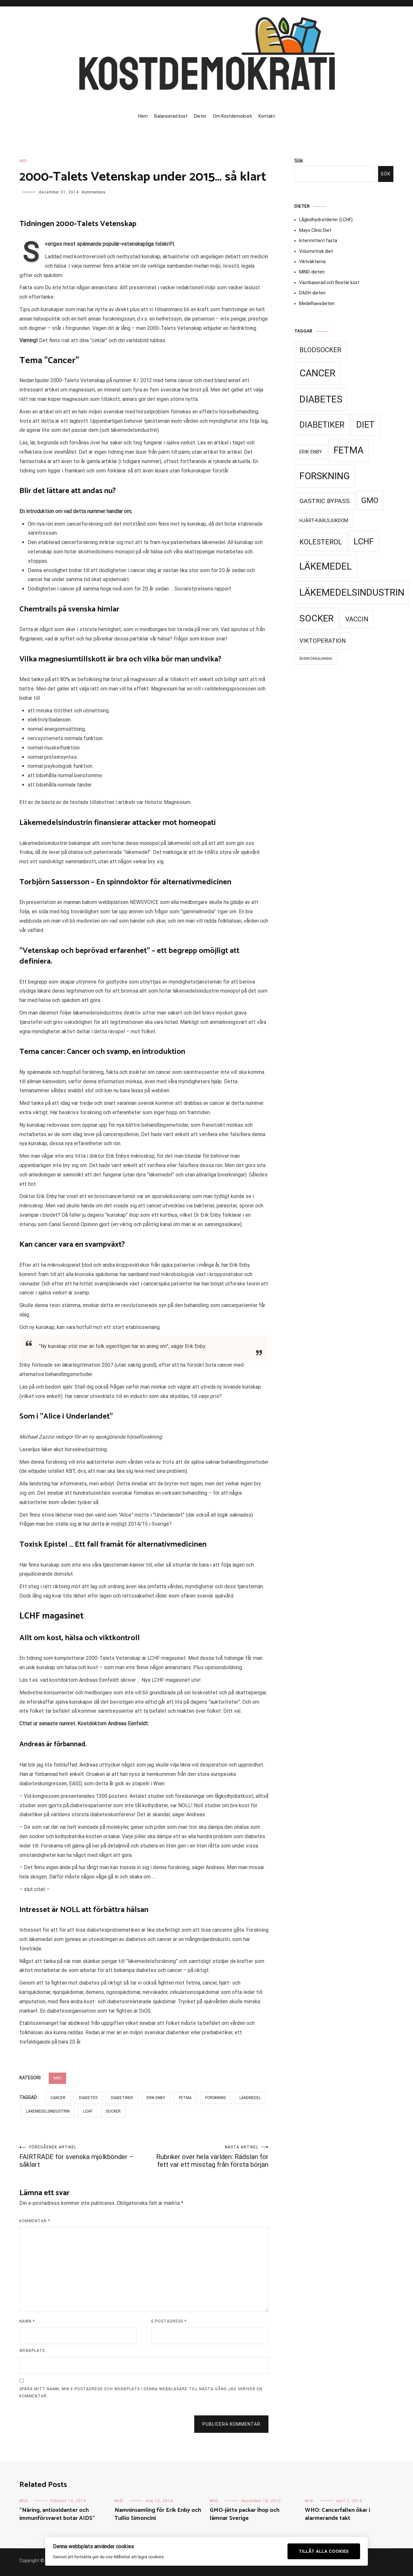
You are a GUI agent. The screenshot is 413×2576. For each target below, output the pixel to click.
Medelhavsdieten (317, 303)
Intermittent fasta (318, 240)
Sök (298, 161)
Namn (27, 2321)
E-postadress (168, 2321)
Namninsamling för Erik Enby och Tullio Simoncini (158, 2514)
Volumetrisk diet (316, 251)
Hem (143, 116)
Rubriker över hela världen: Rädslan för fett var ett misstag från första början (206, 2156)
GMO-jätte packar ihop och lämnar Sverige (244, 2514)
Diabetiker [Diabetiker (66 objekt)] (322, 425)
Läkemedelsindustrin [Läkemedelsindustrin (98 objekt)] (351, 592)
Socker (113, 2111)
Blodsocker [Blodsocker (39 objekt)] (320, 350)
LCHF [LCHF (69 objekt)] (364, 541)
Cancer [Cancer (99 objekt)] (317, 373)
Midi (23, 161)
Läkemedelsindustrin (48, 2111)
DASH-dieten (312, 292)
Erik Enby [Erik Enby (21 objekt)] (310, 452)
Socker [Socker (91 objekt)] (316, 618)
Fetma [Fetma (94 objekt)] (349, 450)
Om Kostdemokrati (232, 116)
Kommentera (93, 192)
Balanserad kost (170, 116)
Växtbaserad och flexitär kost (329, 282)
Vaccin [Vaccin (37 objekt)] (356, 619)
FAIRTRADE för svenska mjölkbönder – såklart (81, 2156)
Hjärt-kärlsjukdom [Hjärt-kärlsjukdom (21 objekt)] (323, 520)
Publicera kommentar (231, 2424)
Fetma (185, 2097)
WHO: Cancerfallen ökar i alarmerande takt (337, 2514)
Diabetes (88, 2097)
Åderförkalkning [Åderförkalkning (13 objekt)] (315, 659)
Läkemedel (250, 2097)
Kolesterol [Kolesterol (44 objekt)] (320, 542)
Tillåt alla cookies (324, 2551)
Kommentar (34, 2221)
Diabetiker (122, 2097)
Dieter (200, 116)
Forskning (215, 2097)
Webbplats (32, 2350)
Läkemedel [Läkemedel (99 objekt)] (325, 566)
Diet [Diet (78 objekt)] (365, 425)
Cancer (57, 2097)
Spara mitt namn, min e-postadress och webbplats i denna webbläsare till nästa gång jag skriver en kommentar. (140, 2392)
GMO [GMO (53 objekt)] (369, 500)
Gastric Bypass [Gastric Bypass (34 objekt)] (324, 501)
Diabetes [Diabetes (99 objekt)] (320, 399)
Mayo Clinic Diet (315, 230)
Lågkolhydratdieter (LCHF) (326, 219)
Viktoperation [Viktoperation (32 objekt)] (322, 640)
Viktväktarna (312, 261)
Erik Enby (155, 2097)
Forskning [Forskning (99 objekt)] (324, 476)
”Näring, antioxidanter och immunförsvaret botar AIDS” (57, 2514)
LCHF (87, 2111)
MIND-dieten (312, 271)
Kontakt (266, 116)
